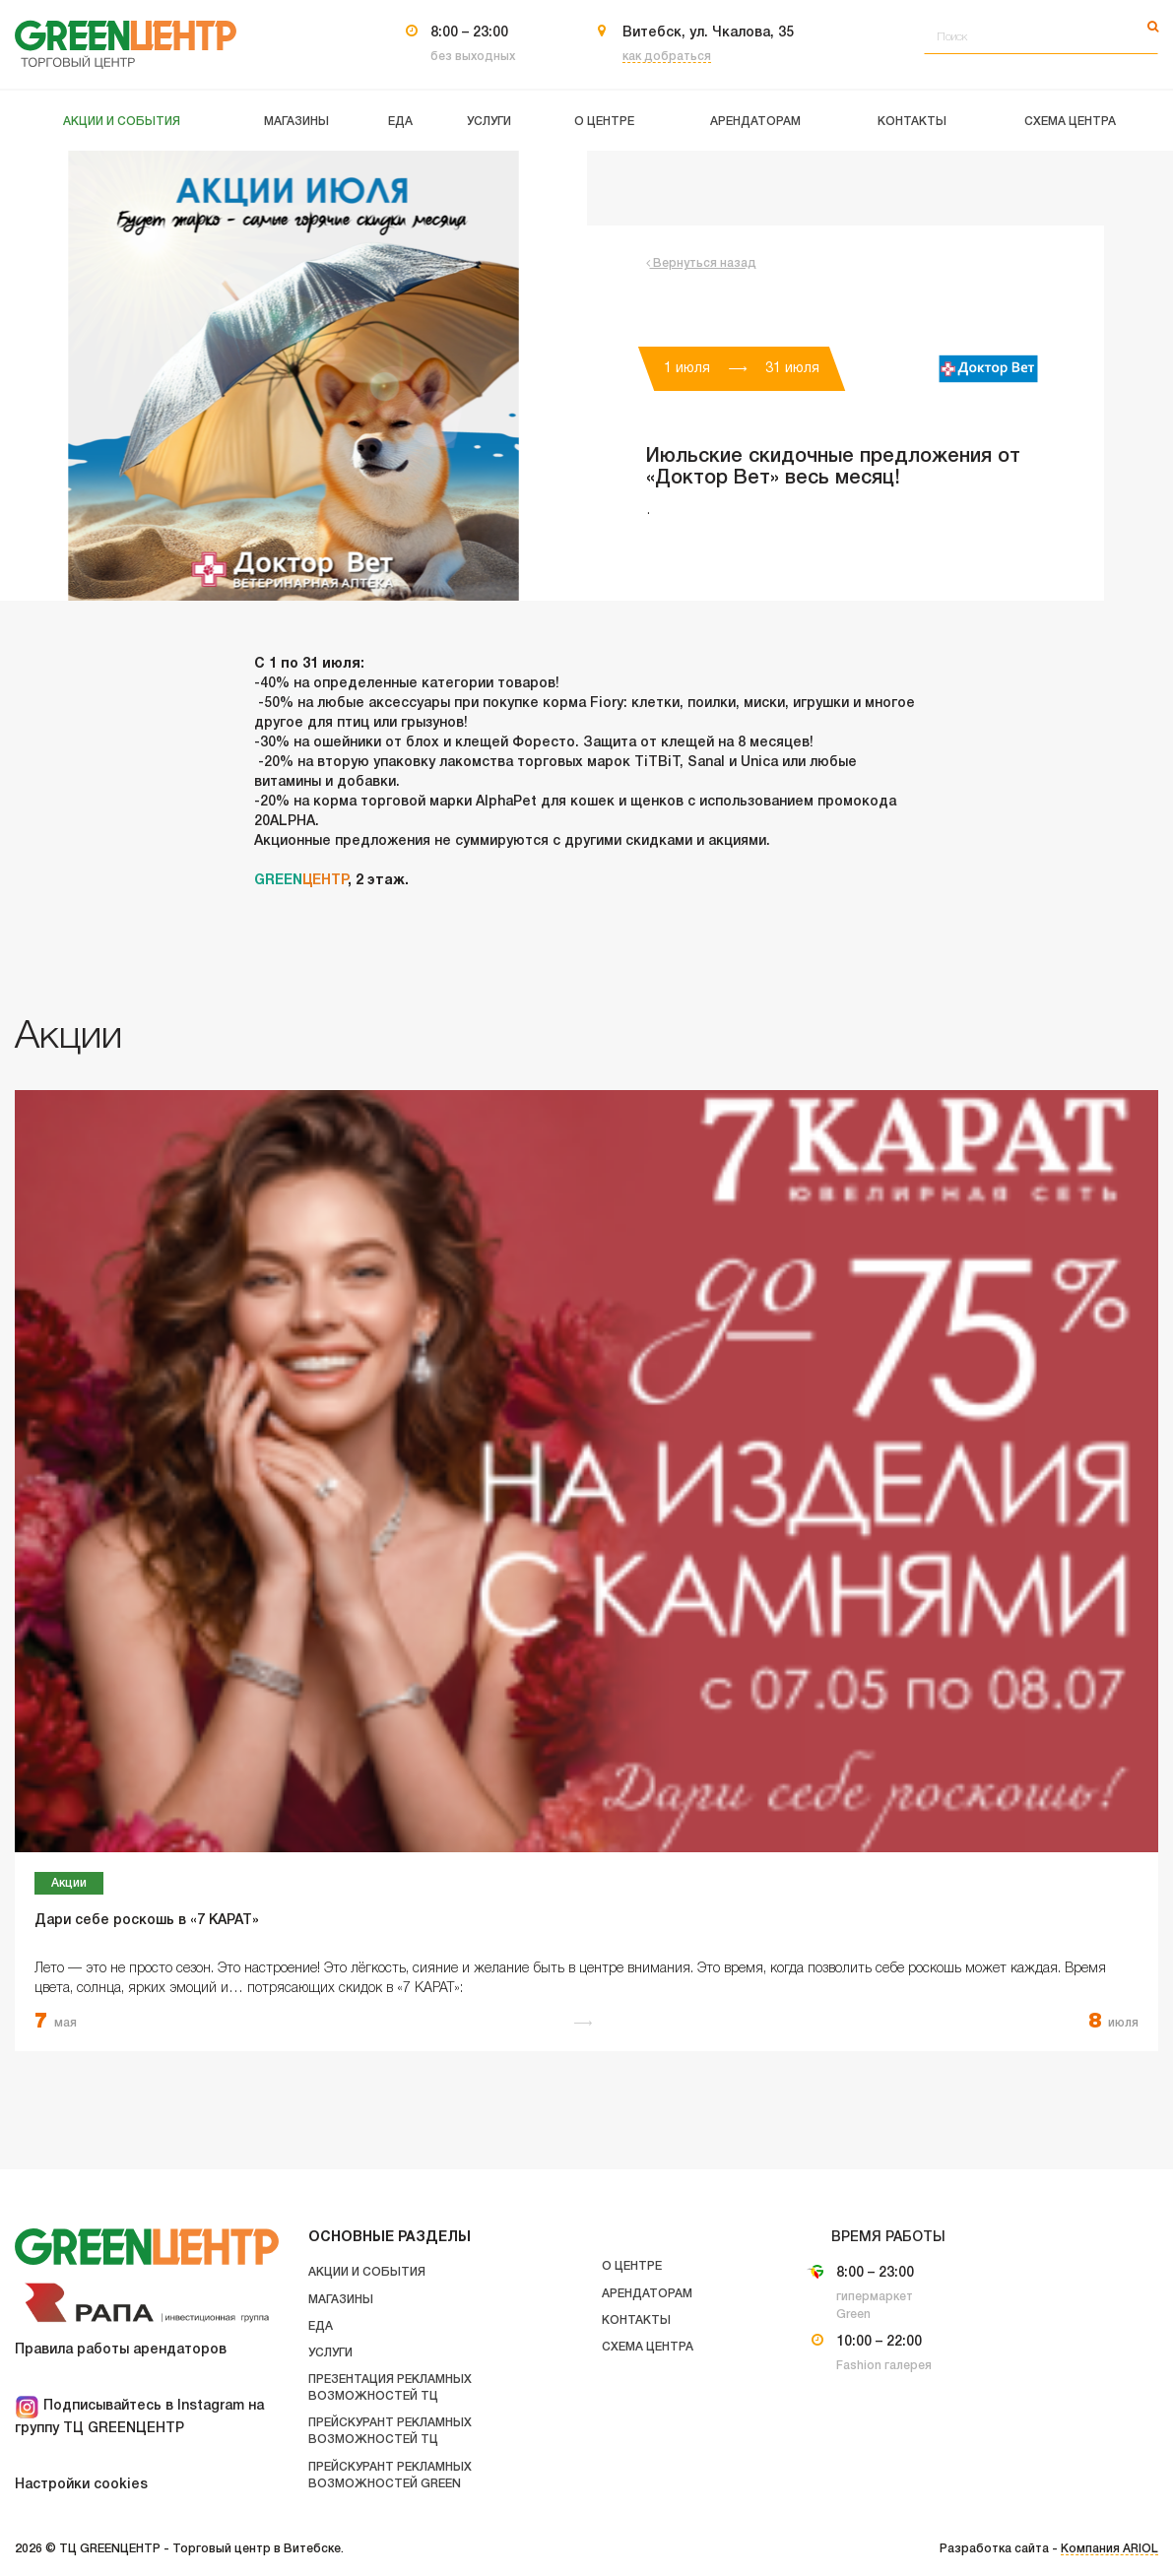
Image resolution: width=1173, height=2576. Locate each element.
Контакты (636, 2320)
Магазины (340, 2299)
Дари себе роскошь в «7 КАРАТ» (146, 1920)
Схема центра (647, 2347)
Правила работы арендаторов (121, 2350)
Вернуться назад (701, 263)
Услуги (330, 2353)
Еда (320, 2326)
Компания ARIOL (1109, 2549)
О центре (632, 2266)
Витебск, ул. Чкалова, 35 (708, 33)
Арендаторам (647, 2293)
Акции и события (366, 2272)
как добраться (666, 56)
